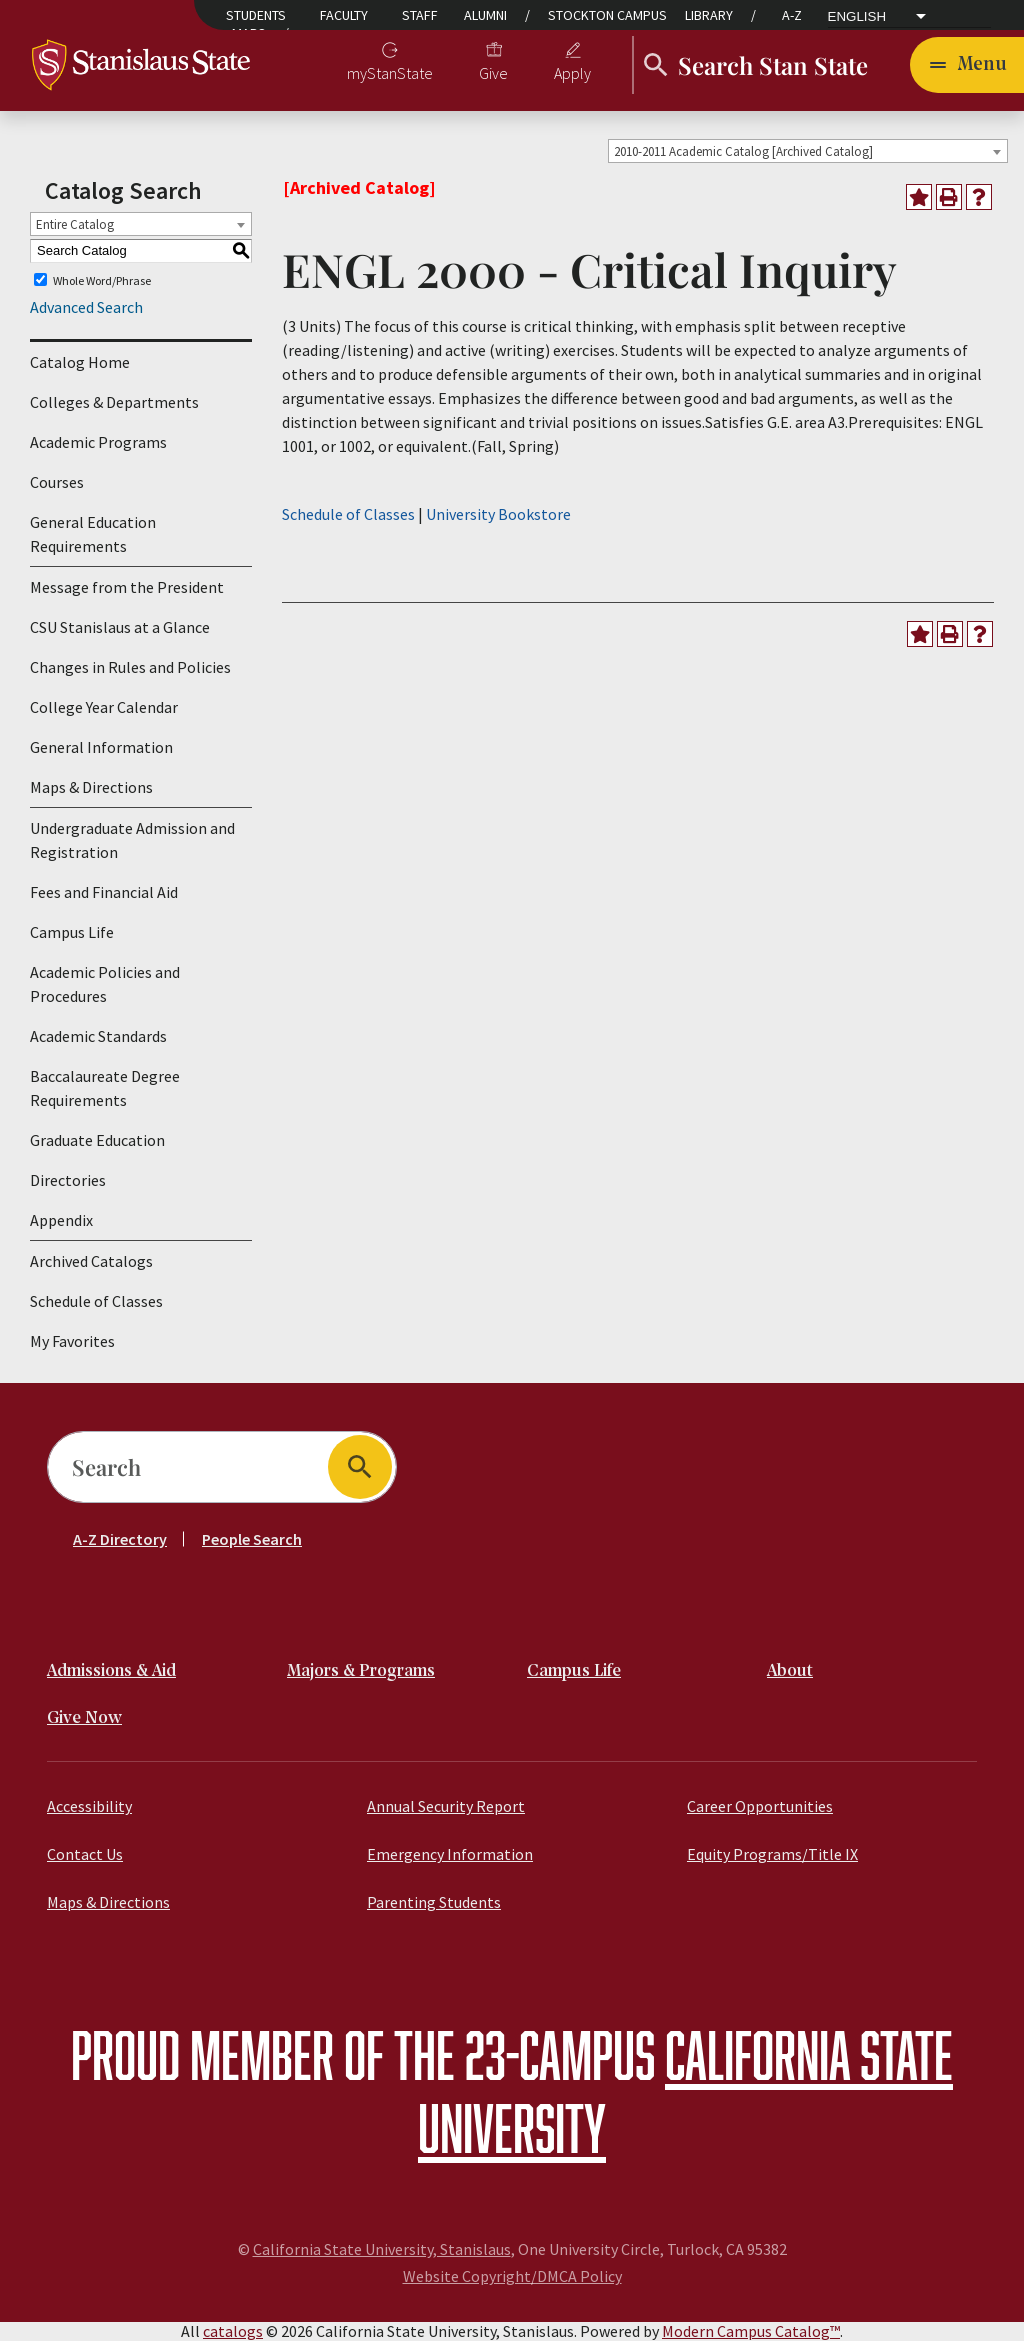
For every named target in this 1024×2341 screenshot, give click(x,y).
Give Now (84, 1718)
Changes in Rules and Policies (130, 667)
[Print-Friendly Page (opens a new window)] (949, 197)
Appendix (61, 1220)
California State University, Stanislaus (382, 2249)
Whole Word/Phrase (102, 279)
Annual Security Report (446, 1806)
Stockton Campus (607, 15)
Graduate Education (97, 1140)
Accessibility (89, 1806)
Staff (420, 15)
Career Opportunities (760, 1806)
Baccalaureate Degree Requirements (105, 1088)
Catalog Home (80, 362)
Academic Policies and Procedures (105, 984)
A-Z (792, 15)
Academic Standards (98, 1036)
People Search (252, 1539)
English (857, 17)
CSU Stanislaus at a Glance (120, 627)
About (790, 1671)
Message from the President (127, 587)
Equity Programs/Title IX (772, 1854)
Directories (68, 1180)
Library (709, 15)
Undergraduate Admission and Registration (132, 840)
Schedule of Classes (96, 1301)
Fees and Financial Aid (104, 892)
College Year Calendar (104, 707)
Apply (572, 73)
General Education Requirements (93, 534)
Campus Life (72, 932)
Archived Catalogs (91, 1261)
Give (493, 73)
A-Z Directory (120, 1539)
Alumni (485, 15)
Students (256, 15)
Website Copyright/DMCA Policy (512, 2276)
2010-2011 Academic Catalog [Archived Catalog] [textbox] (743, 151)
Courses (57, 482)
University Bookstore (498, 514)
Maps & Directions (91, 787)
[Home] (142, 63)
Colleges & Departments (114, 402)
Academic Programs (98, 442)
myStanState (390, 73)
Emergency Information (450, 1854)
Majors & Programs (361, 1671)
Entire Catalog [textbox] (75, 224)
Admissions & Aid (111, 1671)
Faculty (344, 15)
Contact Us (85, 1854)
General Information (101, 747)
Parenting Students (434, 1902)
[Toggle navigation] (967, 65)
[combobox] (808, 151)
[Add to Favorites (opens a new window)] (919, 197)
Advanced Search (86, 307)
